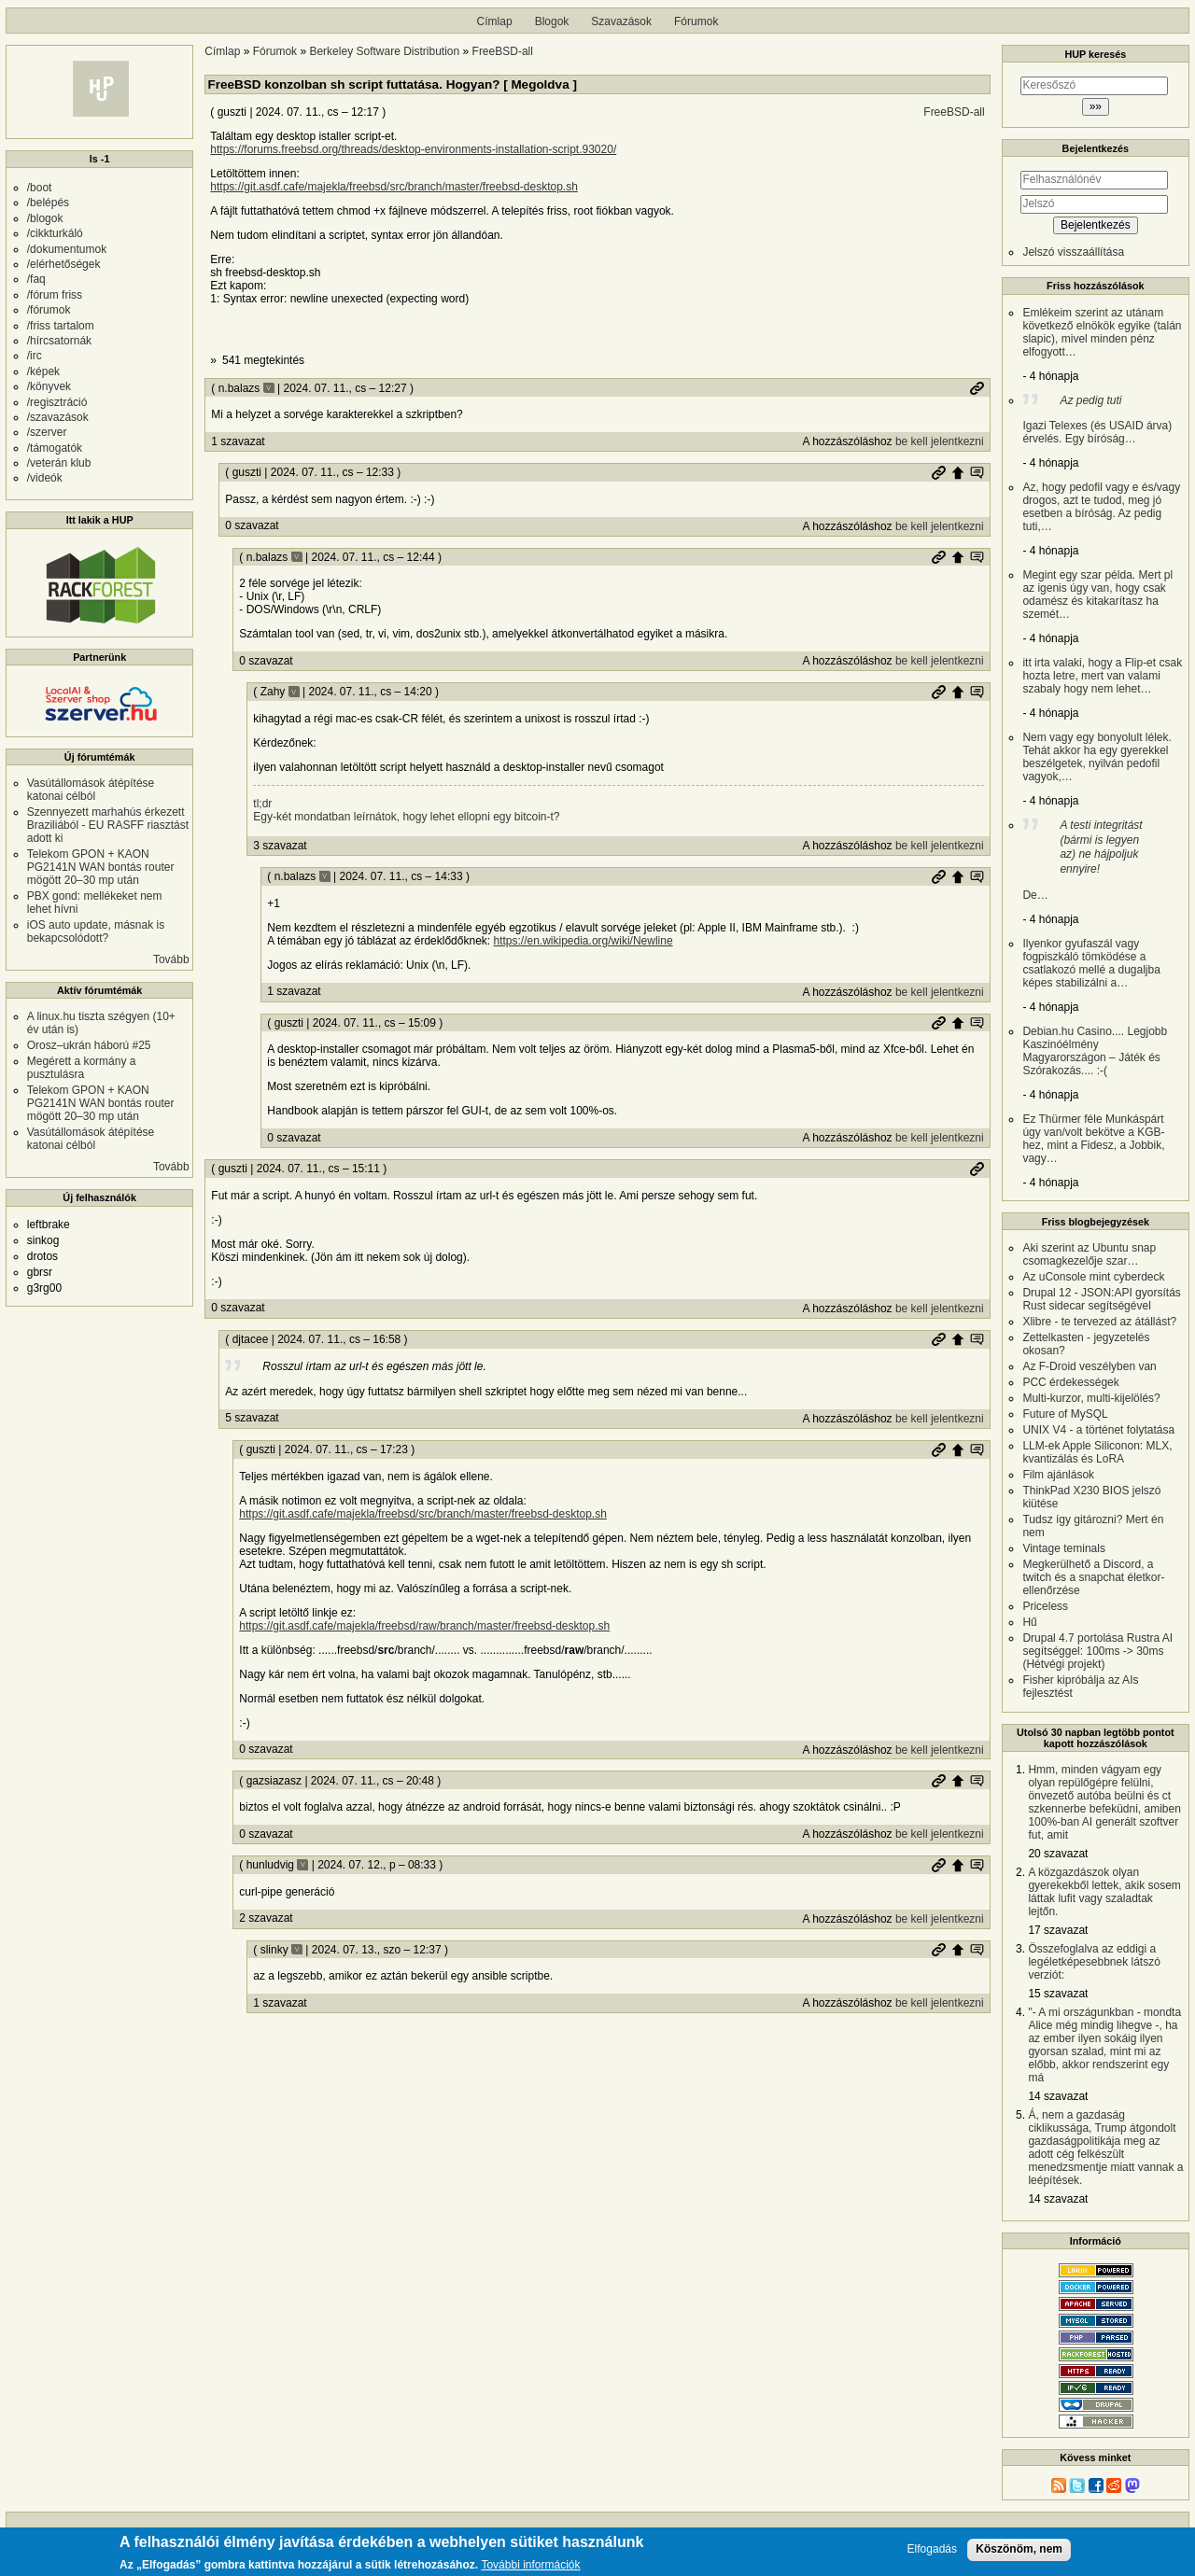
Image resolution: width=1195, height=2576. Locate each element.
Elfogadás (932, 2549)
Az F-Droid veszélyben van (1089, 1366)
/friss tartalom (60, 325)
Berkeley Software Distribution (384, 51)
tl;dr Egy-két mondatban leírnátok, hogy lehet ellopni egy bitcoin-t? (406, 810)
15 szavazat (1058, 1993)
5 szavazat (251, 1417)
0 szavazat (251, 525)
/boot (39, 187)
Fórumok (696, 21)
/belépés (48, 202)
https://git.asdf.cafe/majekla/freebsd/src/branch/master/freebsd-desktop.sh (394, 186)
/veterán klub (59, 462)
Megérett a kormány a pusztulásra (81, 1068)
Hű (1029, 1622)
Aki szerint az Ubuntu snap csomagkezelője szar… (1089, 1254)
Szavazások (621, 21)
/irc (34, 355)
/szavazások (58, 417)
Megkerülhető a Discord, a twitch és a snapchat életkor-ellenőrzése (1093, 1577)
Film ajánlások (1058, 1474)
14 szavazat (1058, 2096)
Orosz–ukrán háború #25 (89, 1045)
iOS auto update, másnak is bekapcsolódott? (95, 931)
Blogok (552, 21)
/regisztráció (57, 402)
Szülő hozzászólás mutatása (976, 472)
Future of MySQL (1064, 1414)
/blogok (45, 218)
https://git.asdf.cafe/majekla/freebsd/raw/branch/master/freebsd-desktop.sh (424, 1625)
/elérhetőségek (64, 264)
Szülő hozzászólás (957, 472)
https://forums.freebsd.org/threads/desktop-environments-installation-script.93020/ (413, 149)
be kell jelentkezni (939, 441)
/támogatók (54, 448)
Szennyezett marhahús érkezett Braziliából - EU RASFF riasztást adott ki (108, 825)
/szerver (47, 432)
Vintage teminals (1063, 1548)
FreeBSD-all (502, 51)
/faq (36, 279)
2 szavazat (265, 1918)
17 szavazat (1058, 1930)
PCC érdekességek (1070, 1382)
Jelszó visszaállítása (1073, 252)
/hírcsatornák (59, 340)
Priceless (1045, 1606)
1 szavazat (237, 441)
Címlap (495, 21)
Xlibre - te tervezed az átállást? (1099, 1321)
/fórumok (49, 309)
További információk (530, 2565)
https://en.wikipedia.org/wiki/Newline (582, 940)
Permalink (976, 388)
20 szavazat (1058, 1853)
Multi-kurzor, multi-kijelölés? (1091, 1398)
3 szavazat (279, 845)
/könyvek (49, 386)
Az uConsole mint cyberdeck (1093, 1276)
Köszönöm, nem (1019, 2548)
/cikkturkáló (55, 233)
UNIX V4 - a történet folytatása (1098, 1429)
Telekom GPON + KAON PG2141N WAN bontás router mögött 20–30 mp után (101, 867)
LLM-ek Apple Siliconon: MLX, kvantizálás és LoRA (1097, 1452)
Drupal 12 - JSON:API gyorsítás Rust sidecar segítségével (1101, 1299)
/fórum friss (54, 294)
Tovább (171, 959)
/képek (43, 371)
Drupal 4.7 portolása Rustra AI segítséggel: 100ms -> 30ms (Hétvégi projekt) (1097, 1651)
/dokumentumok (66, 249)
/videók (45, 477)
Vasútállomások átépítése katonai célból (91, 790)
